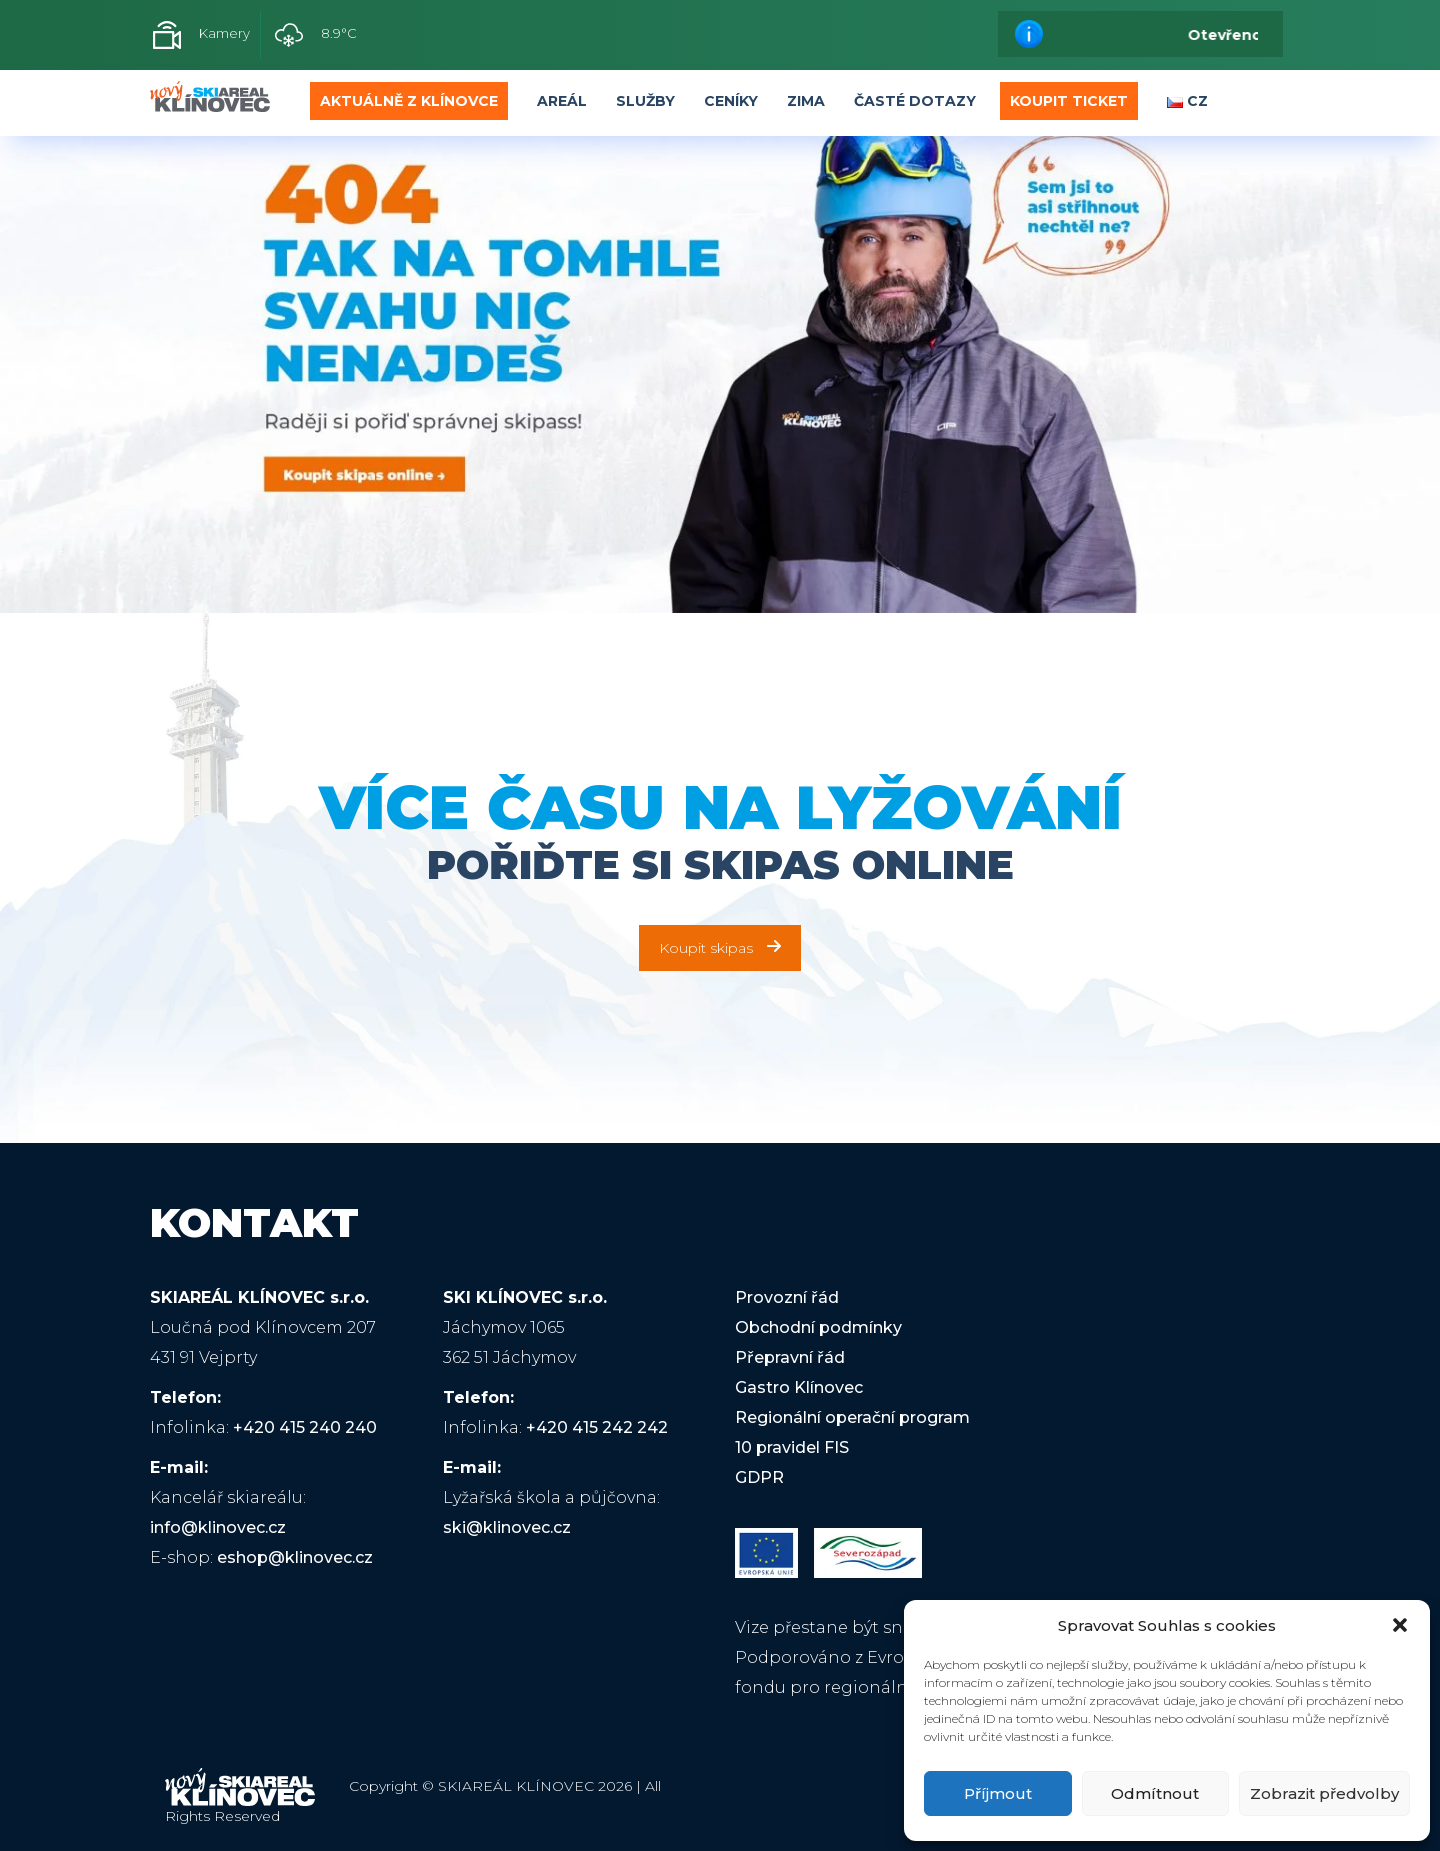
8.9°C (316, 35)
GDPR (759, 1477)
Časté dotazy (915, 101)
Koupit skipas (720, 948)
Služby (645, 101)
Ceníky (731, 101)
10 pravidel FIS (792, 1447)
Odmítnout (1155, 1793)
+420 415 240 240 (305, 1427)
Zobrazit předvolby (1324, 1793)
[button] (1400, 1625)
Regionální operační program (852, 1417)
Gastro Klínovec (799, 1387)
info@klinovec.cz (218, 1527)
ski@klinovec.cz (507, 1527)
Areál (562, 101)
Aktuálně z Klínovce (409, 101)
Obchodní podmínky (818, 1327)
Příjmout (998, 1793)
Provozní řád (787, 1297)
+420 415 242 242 (597, 1427)
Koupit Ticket (1069, 101)
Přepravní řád (790, 1357)
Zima (806, 101)
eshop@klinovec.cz (295, 1557)
